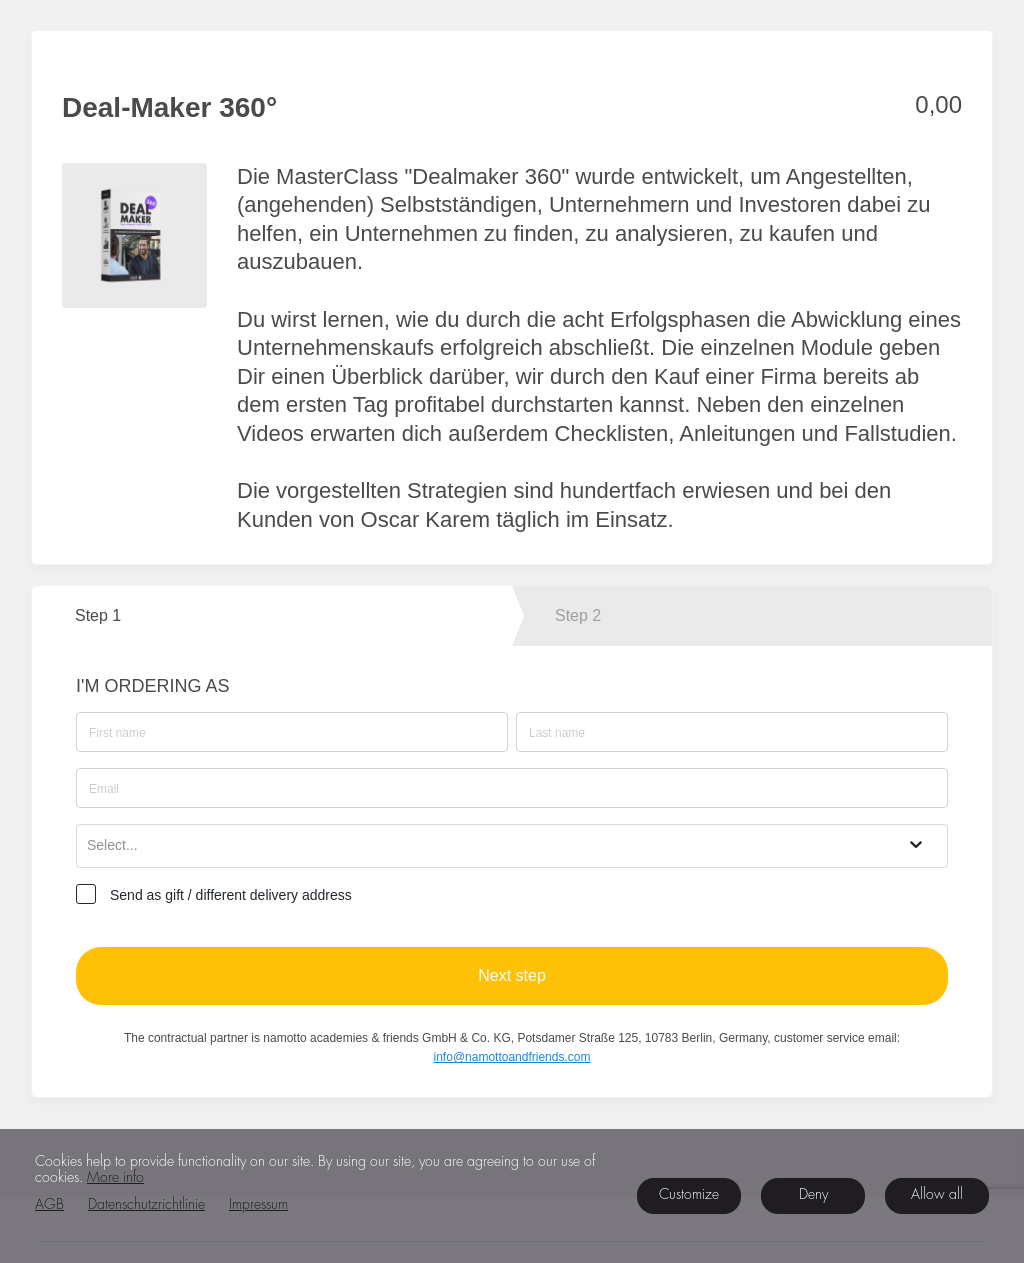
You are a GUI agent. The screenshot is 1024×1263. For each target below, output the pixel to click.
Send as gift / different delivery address (231, 895)
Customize (689, 1195)
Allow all (937, 1195)
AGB (49, 1205)
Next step (512, 975)
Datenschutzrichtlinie (146, 1205)
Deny (813, 1195)
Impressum (258, 1205)
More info (115, 1178)
